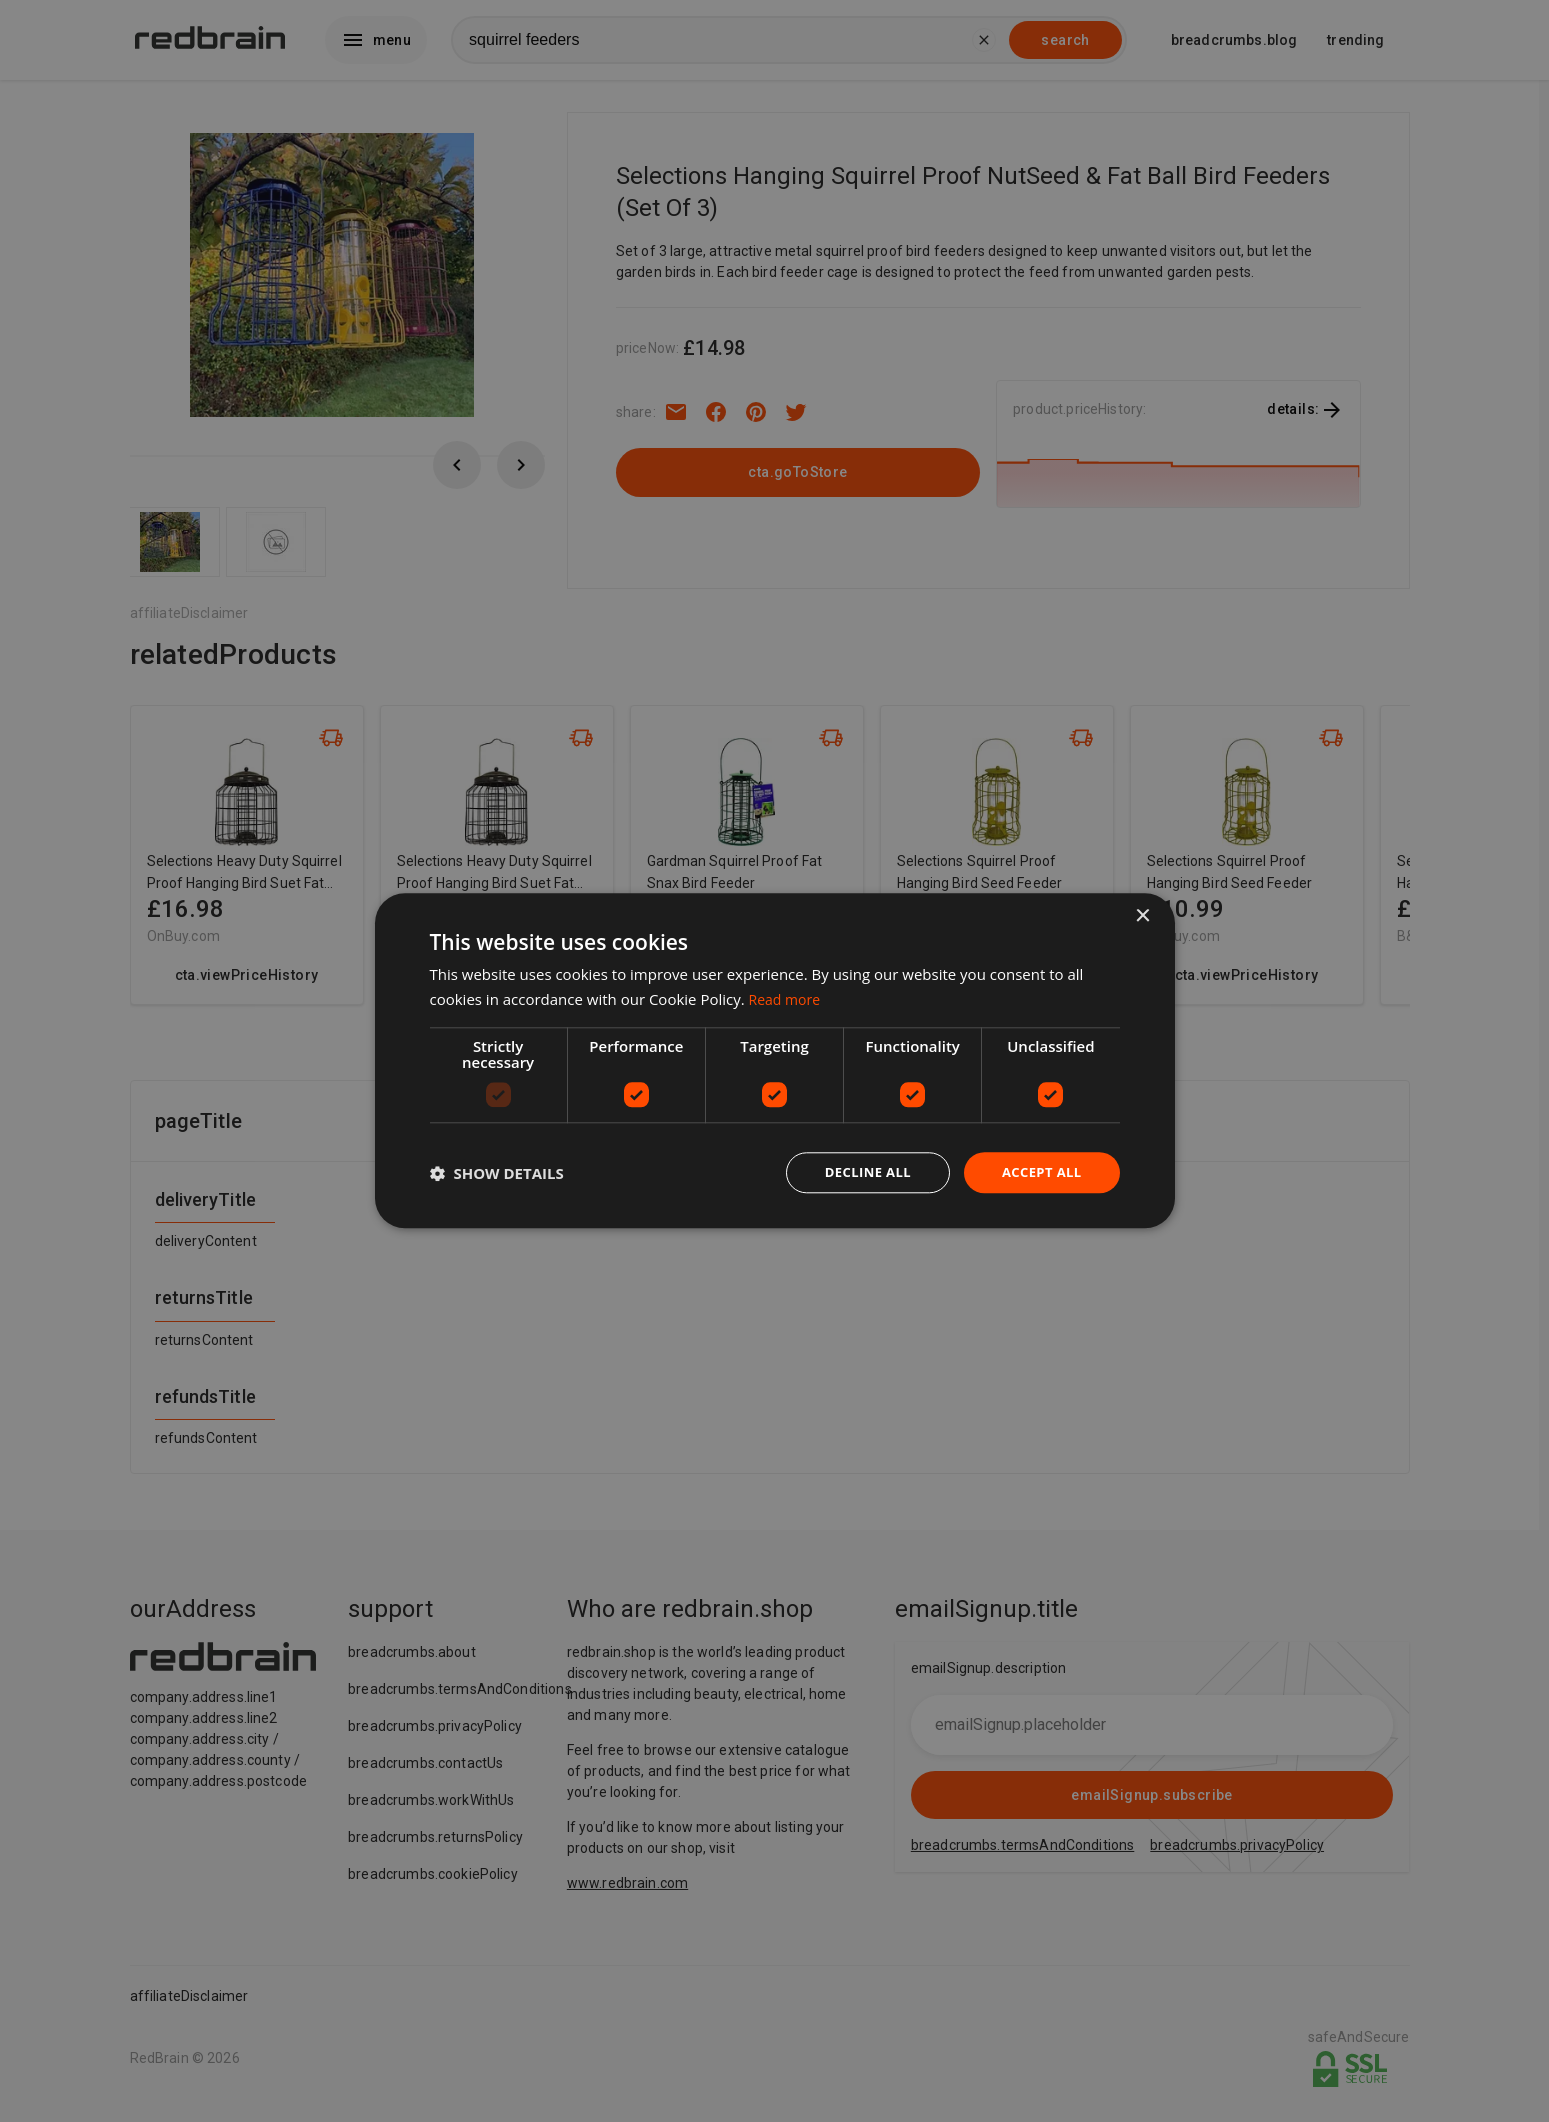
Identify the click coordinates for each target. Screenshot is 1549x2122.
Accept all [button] (1038, 1172)
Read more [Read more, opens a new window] (787, 998)
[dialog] (775, 1061)
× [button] (1142, 915)
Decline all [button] (859, 1172)
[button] (497, 1173)
